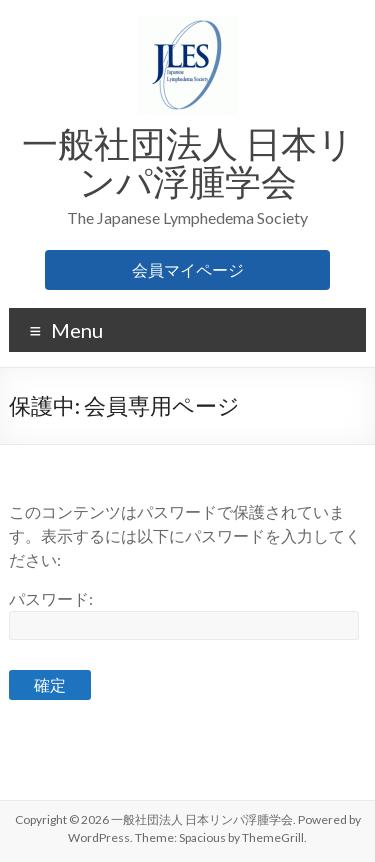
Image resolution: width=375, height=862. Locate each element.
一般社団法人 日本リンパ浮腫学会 (188, 162)
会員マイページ (188, 269)
